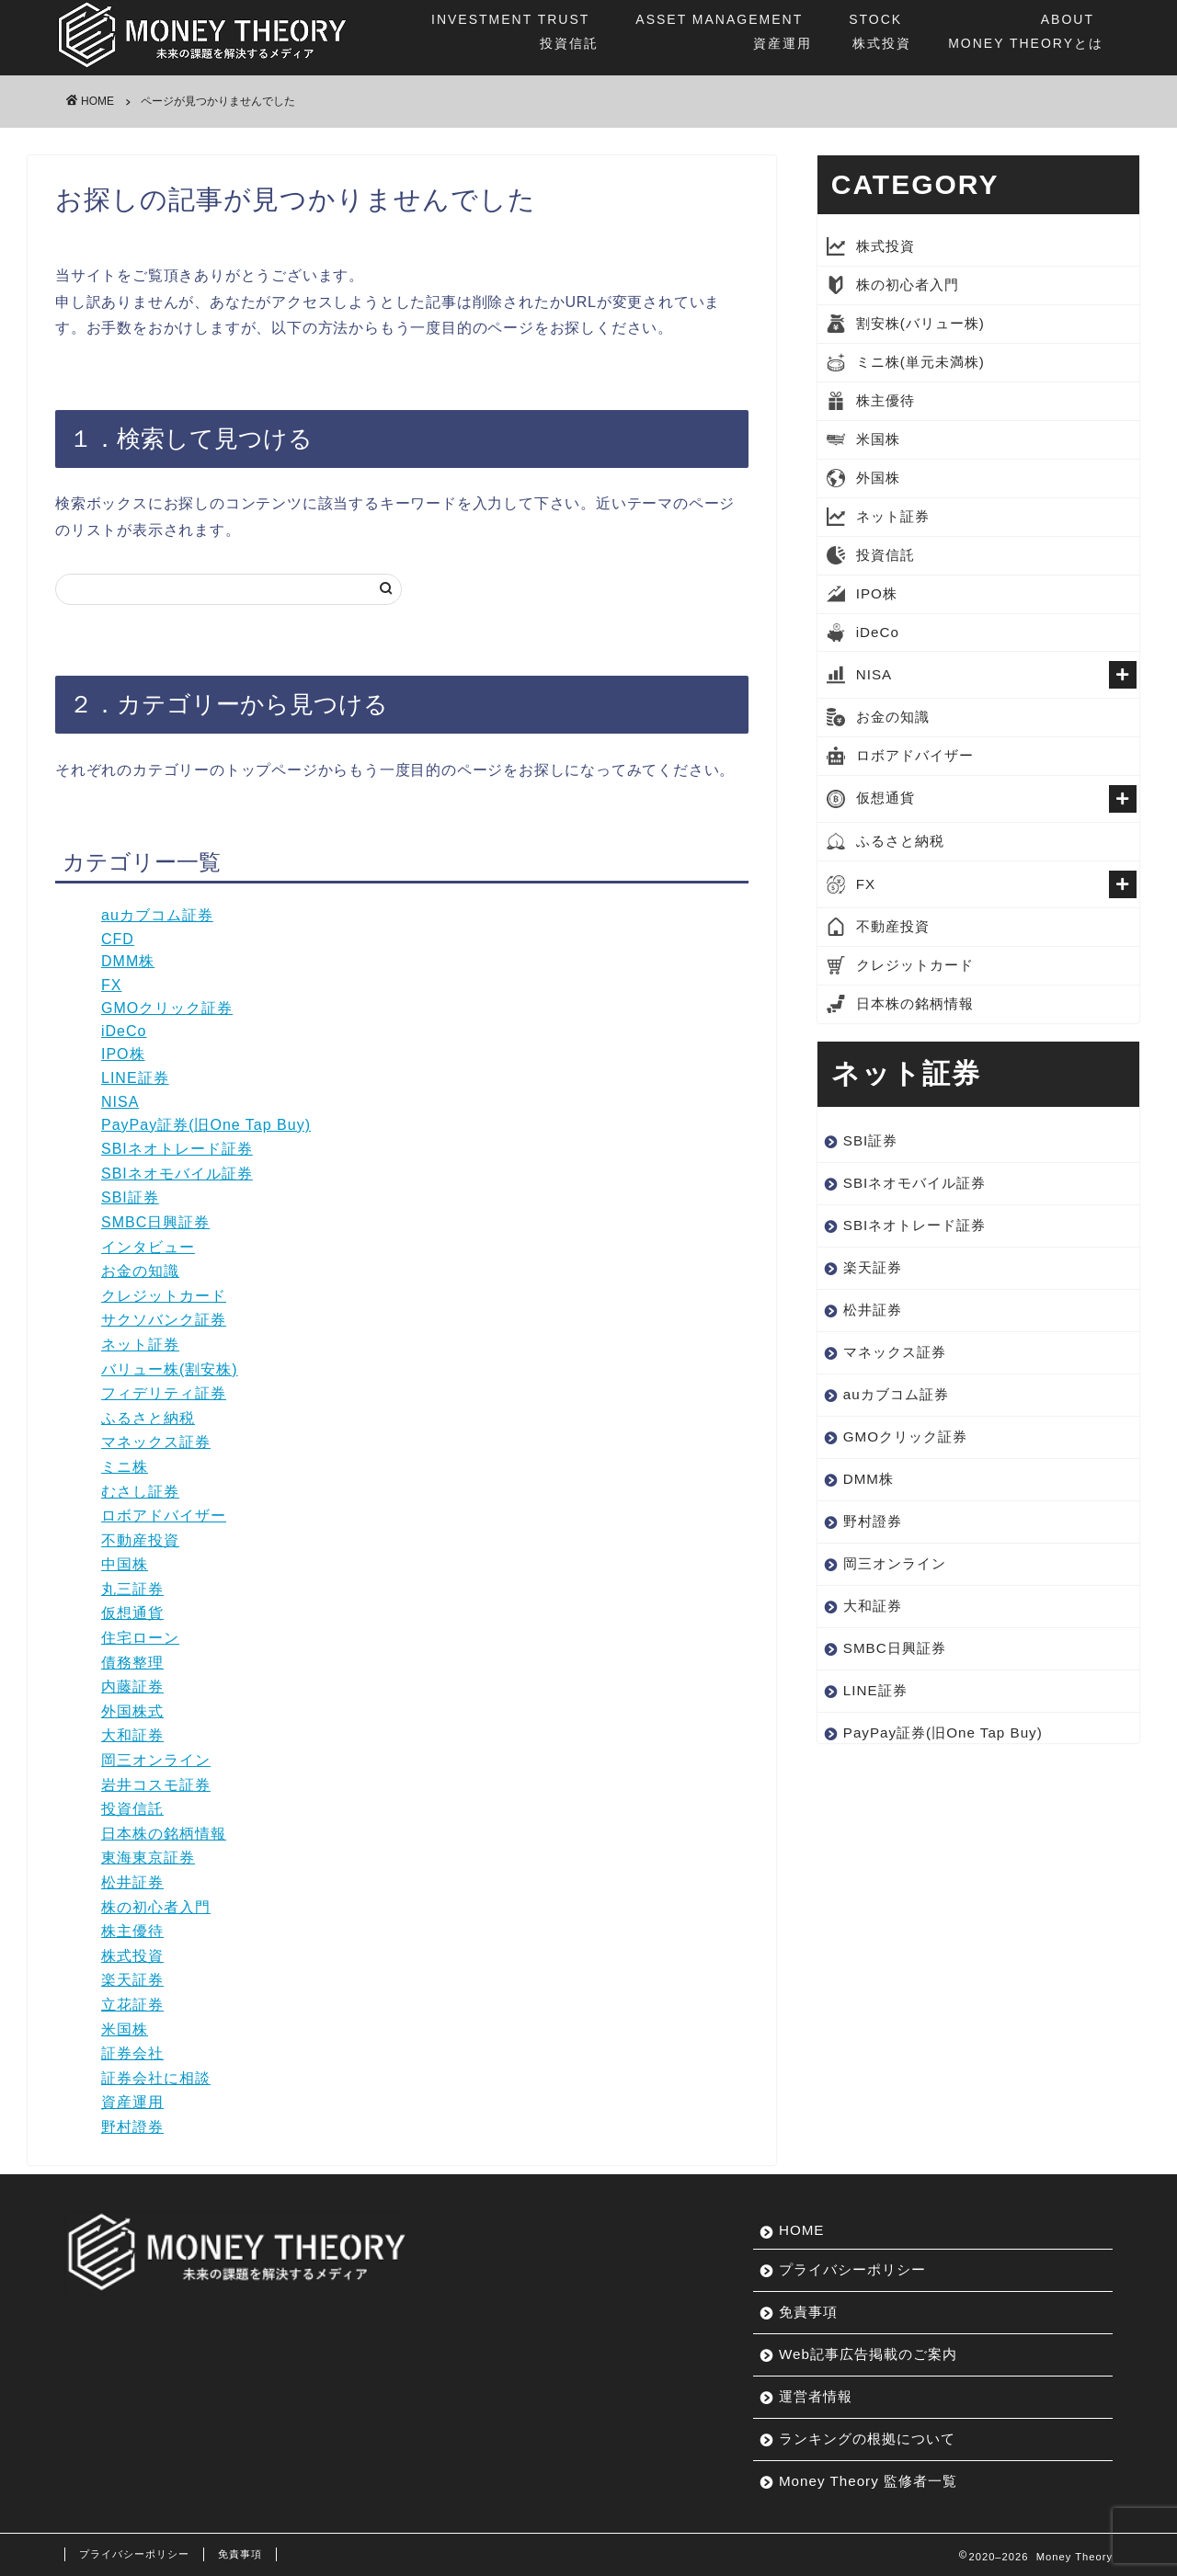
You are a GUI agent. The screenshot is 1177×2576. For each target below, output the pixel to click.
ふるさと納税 (148, 1418)
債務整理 (132, 1662)
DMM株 (127, 961)
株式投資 (880, 29)
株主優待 (132, 1931)
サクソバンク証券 (163, 1320)
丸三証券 (132, 1589)
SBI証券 (130, 1197)
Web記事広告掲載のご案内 (868, 2354)
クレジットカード (163, 1296)
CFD (117, 939)
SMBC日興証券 (155, 1222)
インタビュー (148, 1247)
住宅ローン (140, 1638)
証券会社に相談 (156, 2078)
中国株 (124, 1564)
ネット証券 (140, 1344)
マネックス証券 (156, 1442)
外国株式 (132, 1711)
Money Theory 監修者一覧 (868, 2481)
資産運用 (723, 29)
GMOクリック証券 (167, 1008)
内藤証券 (132, 1686)
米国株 (124, 2029)
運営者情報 (815, 2396)
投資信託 (515, 29)
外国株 (878, 477)
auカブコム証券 (157, 915)
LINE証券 (135, 1078)
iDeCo (123, 1031)
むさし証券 (140, 1491)
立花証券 (132, 2004)
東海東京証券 (148, 1857)
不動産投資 (140, 1540)
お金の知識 (140, 1271)
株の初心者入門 (156, 1907)
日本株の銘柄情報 (163, 1833)
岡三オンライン (156, 1760)
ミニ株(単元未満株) (920, 362)
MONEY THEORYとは (1025, 29)
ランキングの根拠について (867, 2438)
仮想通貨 (132, 1613)
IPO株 (123, 1054)
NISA (120, 1102)
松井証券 (132, 1882)
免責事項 (808, 2312)
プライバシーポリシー (852, 2269)
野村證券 (132, 2127)
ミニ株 (124, 1467)
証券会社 (132, 2053)
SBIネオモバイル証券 (177, 1173)
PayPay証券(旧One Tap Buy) (206, 1125)
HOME (802, 2230)
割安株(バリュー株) (920, 323)
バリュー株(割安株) (169, 1369)
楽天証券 (132, 1980)
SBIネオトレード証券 (177, 1149)
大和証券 (132, 1735)
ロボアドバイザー (163, 1515)
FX (111, 985)
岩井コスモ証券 (156, 1785)
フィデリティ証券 (163, 1393)
